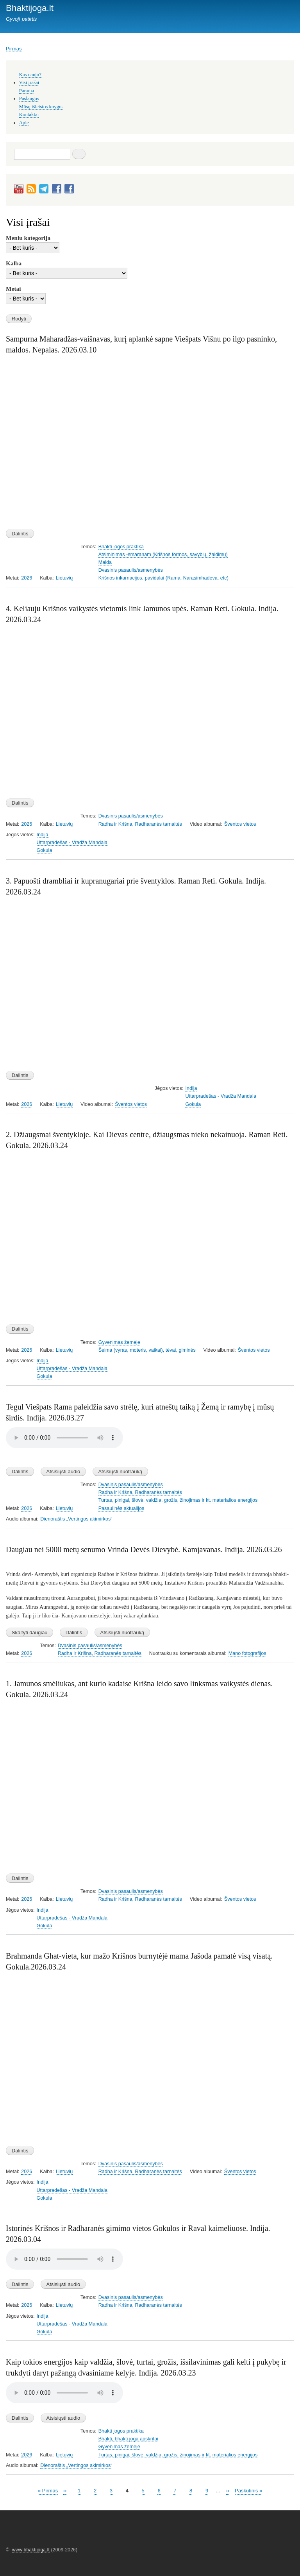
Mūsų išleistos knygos (41, 106)
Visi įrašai (29, 82)
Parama (26, 90)
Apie (24, 122)
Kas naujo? (30, 74)
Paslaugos (29, 98)
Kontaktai (29, 114)
